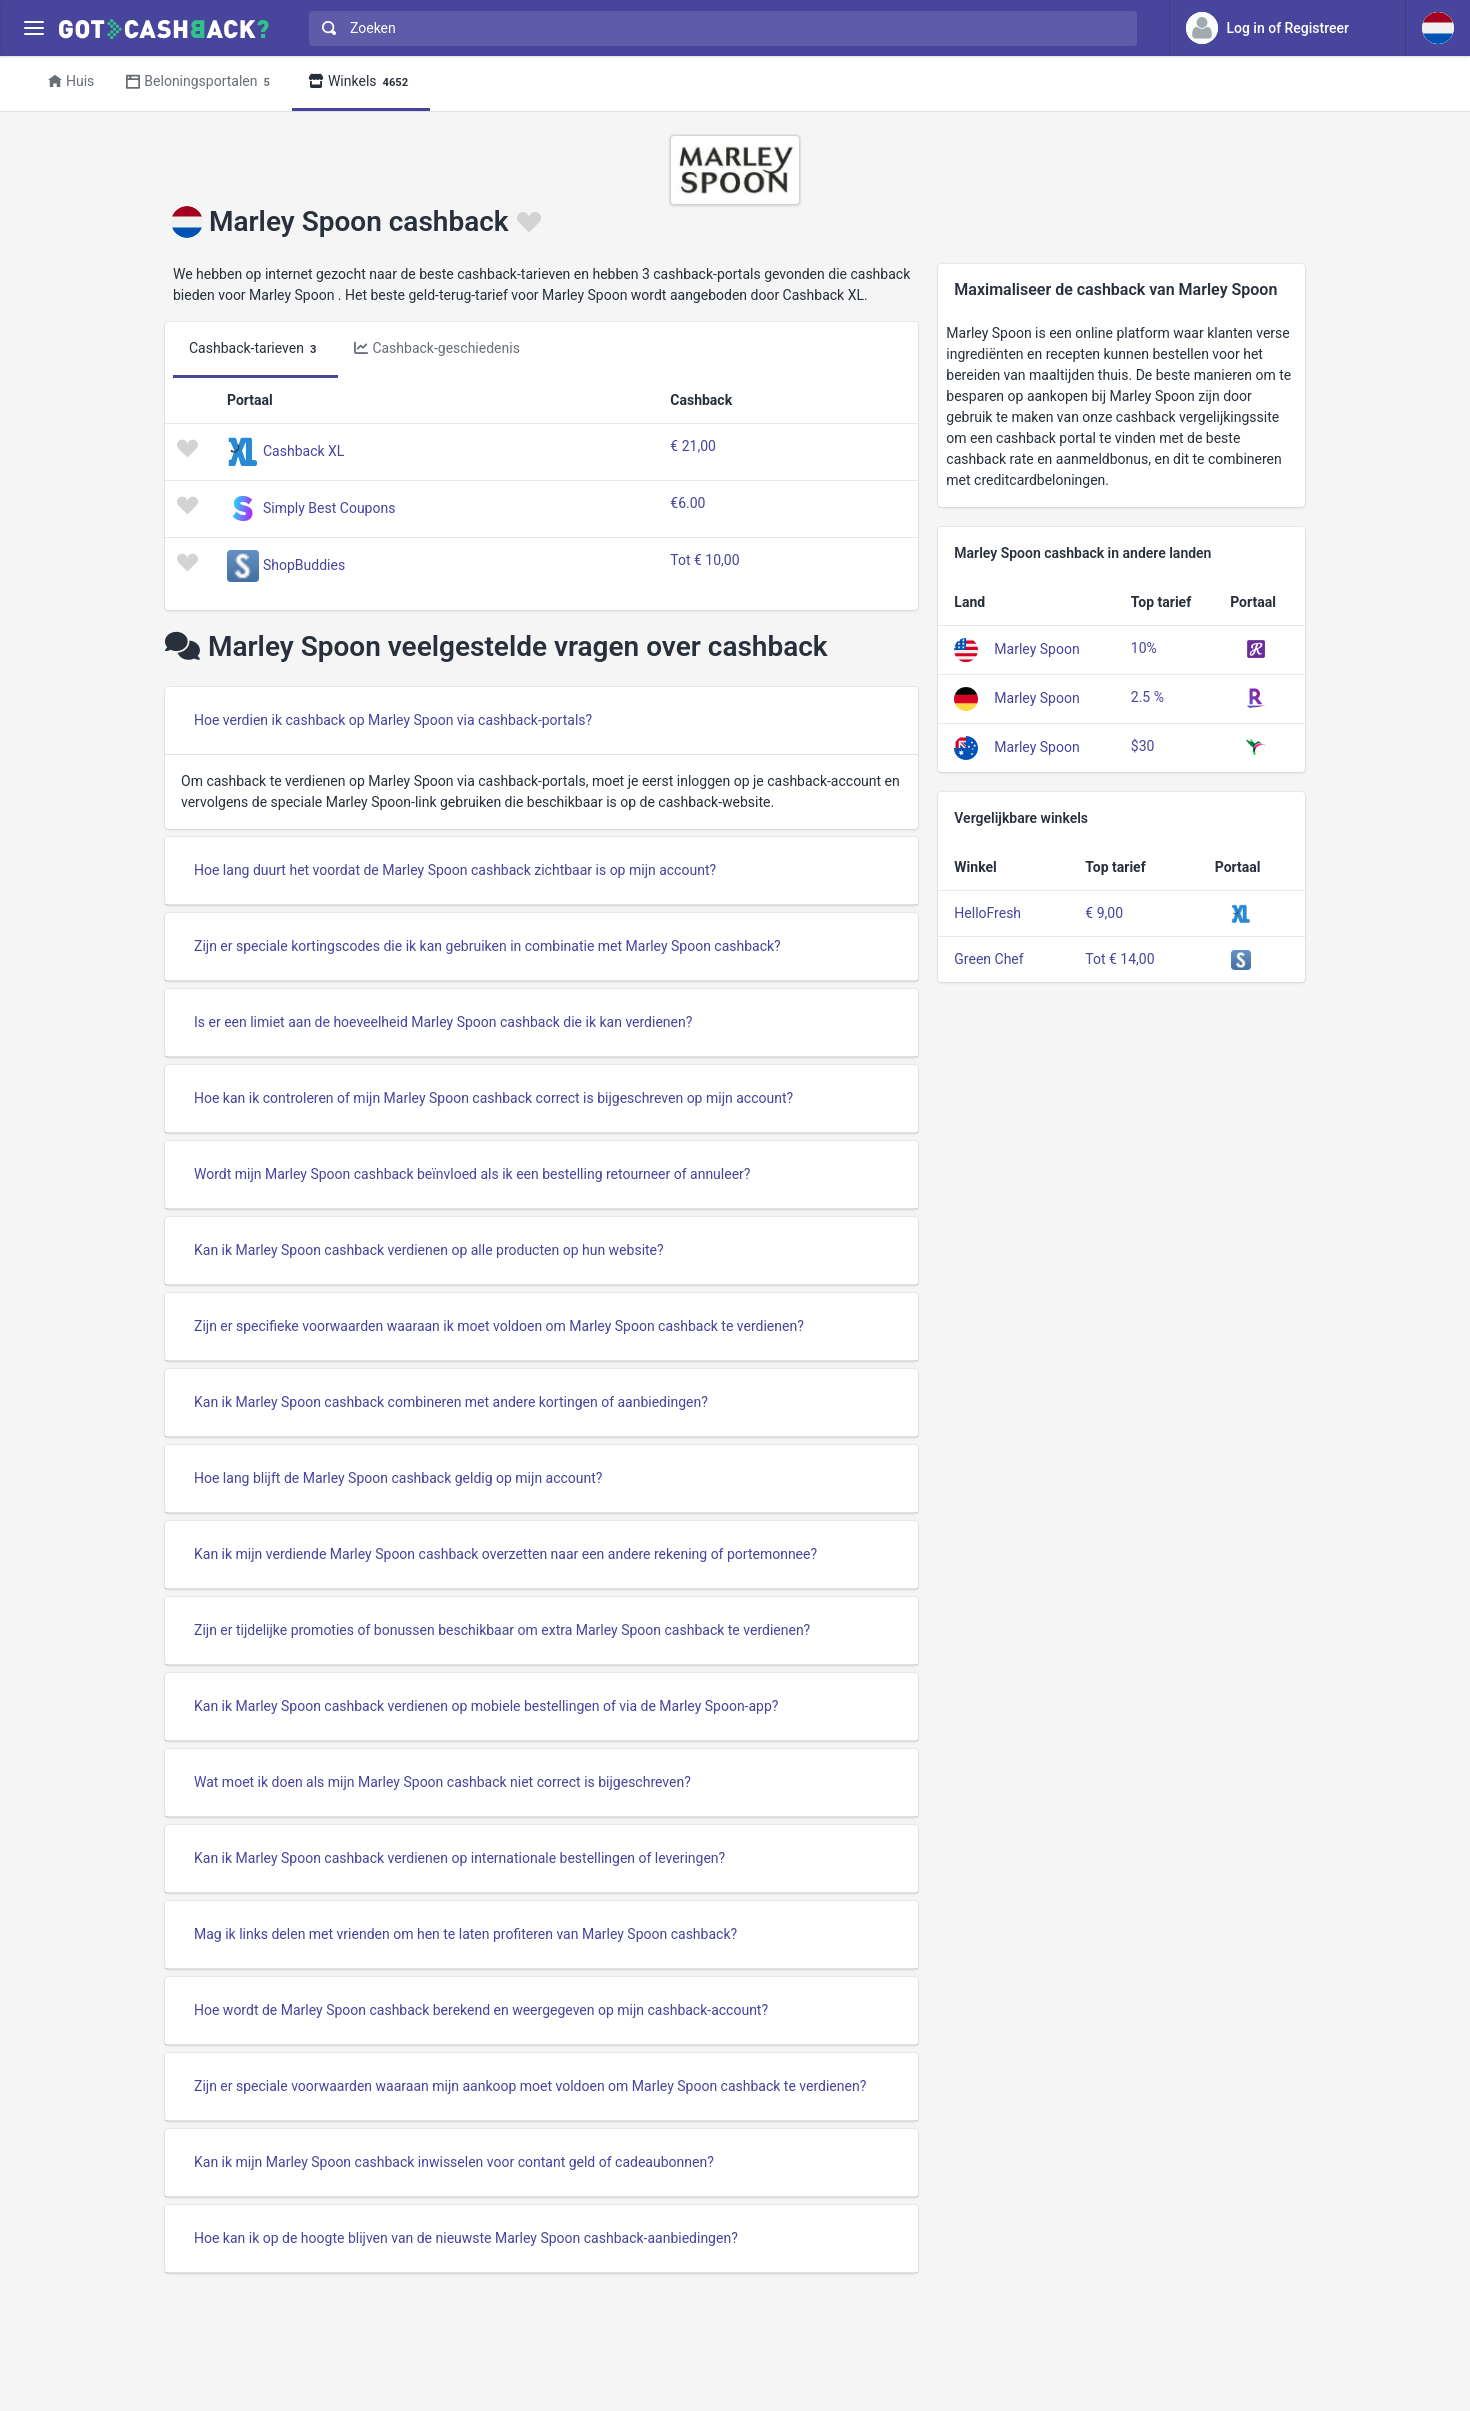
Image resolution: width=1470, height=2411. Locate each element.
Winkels (361, 82)
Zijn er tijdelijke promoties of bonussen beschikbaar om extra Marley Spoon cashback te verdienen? (502, 1630)
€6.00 (687, 503)
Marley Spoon (1036, 649)
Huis (71, 81)
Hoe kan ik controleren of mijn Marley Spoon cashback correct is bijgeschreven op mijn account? (493, 1098)
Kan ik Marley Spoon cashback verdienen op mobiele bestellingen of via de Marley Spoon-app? (486, 1706)
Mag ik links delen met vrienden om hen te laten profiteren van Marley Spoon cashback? (465, 1934)
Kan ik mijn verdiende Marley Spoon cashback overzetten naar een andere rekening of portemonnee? (505, 1554)
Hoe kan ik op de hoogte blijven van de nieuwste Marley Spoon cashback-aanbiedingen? (466, 2238)
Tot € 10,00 (704, 560)
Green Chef (988, 959)
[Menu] (33, 28)
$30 (1143, 746)
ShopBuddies (304, 565)
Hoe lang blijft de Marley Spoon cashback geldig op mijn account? (398, 1478)
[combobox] (718, 28)
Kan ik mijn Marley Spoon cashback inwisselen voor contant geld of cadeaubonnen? (454, 2162)
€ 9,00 (1104, 913)
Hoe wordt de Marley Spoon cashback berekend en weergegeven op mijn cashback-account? (481, 2010)
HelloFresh (987, 913)
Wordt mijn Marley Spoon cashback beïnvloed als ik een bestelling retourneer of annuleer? (472, 1174)
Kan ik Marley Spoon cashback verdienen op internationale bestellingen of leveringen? (459, 1858)
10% (1144, 648)
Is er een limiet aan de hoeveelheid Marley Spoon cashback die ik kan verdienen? (443, 1022)
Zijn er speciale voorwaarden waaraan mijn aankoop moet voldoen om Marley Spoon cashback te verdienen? (530, 2086)
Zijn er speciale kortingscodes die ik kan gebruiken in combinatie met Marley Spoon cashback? (487, 946)
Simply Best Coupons (329, 508)
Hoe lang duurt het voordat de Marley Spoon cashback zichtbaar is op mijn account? (455, 870)
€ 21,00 (693, 446)
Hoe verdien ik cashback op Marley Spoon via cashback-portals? (393, 720)
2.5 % (1147, 697)
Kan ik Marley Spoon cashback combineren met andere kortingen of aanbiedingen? (451, 1402)
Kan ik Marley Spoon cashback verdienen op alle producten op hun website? (429, 1250)
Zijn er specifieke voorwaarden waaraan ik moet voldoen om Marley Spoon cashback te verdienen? (499, 1326)
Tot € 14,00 (1119, 959)
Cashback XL (303, 451)
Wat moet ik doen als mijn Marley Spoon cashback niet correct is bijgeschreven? (442, 1782)
